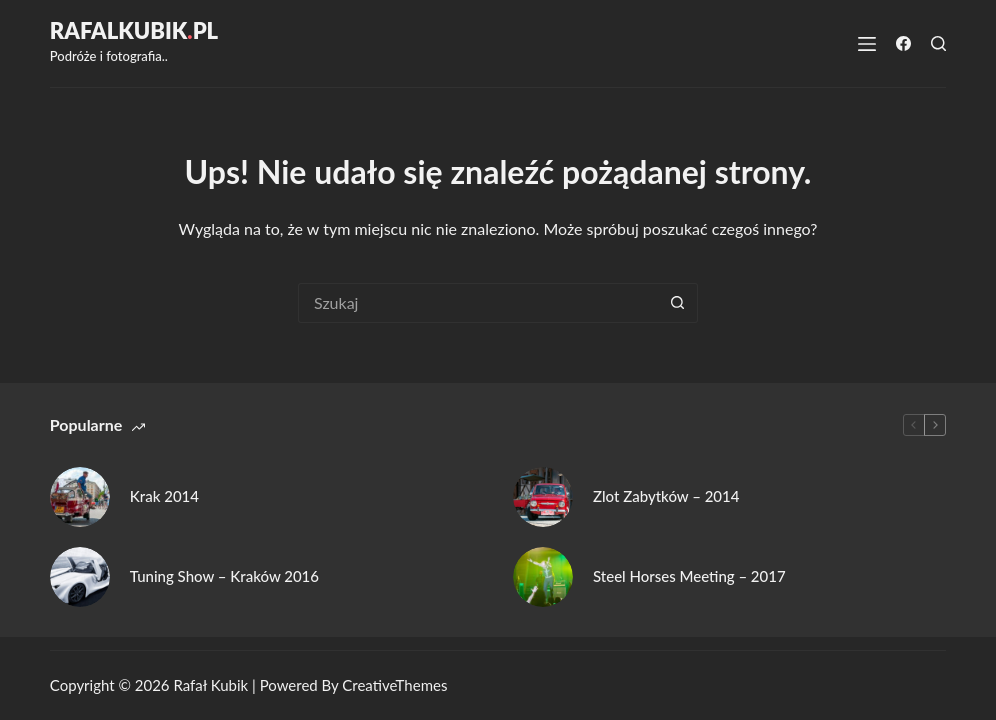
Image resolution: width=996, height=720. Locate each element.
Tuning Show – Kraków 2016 (224, 576)
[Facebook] (903, 43)
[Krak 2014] (80, 497)
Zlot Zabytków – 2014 (666, 496)
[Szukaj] (938, 43)
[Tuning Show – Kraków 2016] (80, 577)
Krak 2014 (164, 496)
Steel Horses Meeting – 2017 (689, 576)
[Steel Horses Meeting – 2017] (543, 577)
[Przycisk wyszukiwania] (678, 303)
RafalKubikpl (134, 30)
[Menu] (867, 44)
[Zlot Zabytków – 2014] (543, 497)
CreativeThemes (394, 685)
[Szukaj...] (478, 303)
